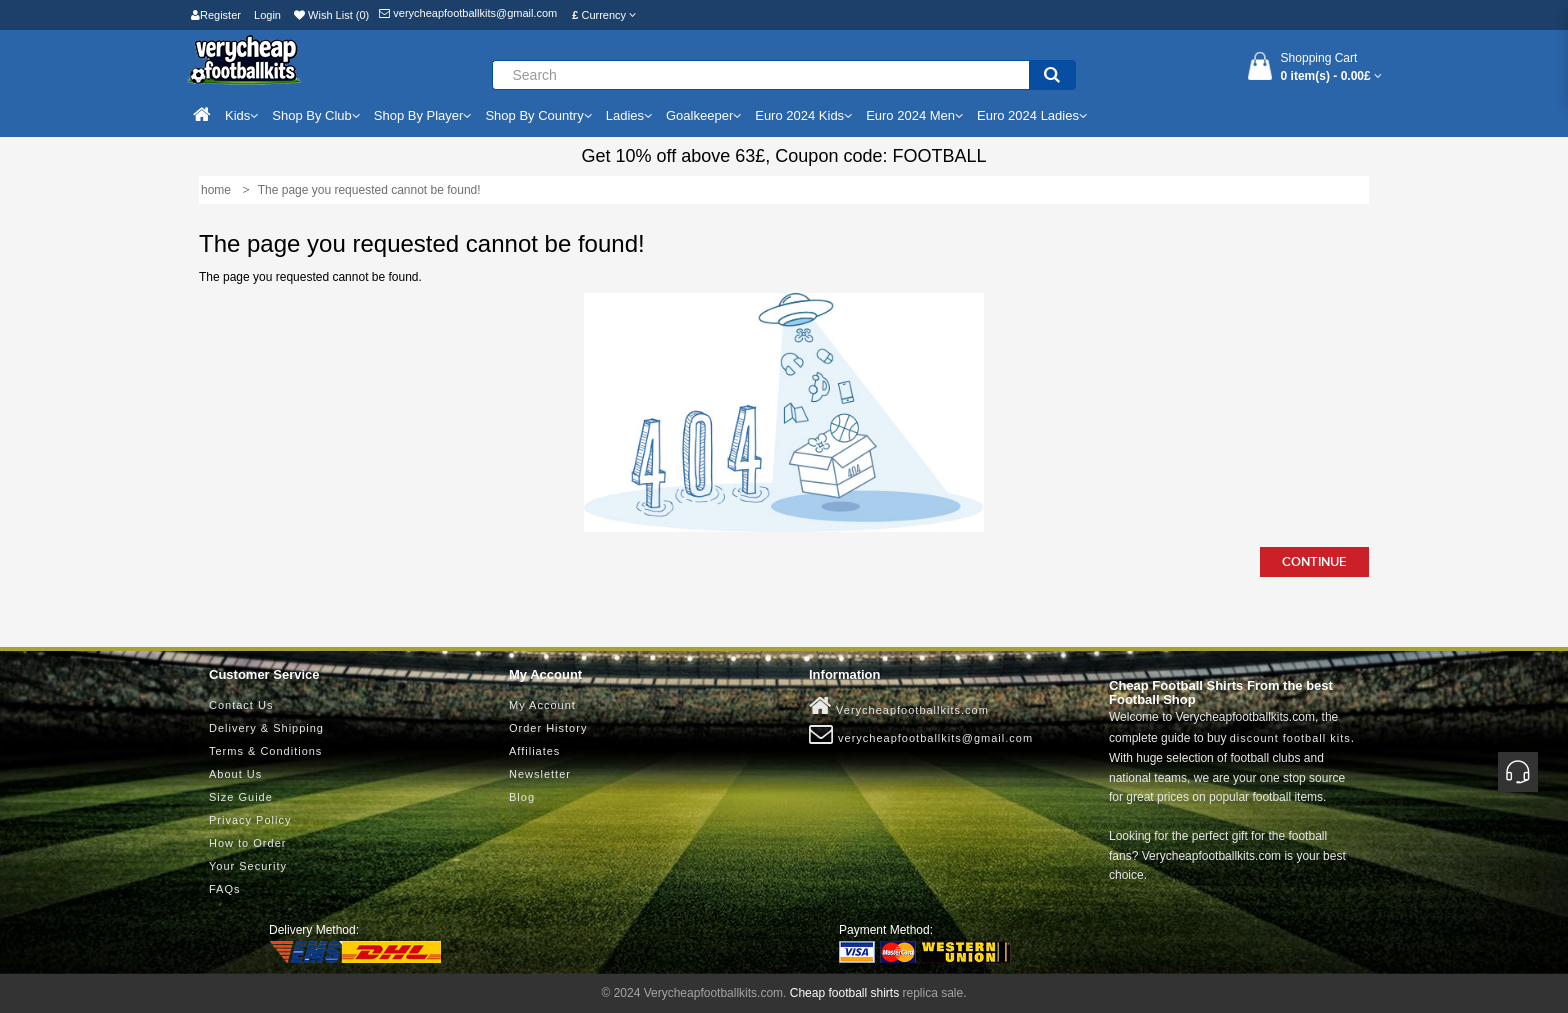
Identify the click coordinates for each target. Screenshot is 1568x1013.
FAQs (225, 889)
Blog (522, 797)
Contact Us (241, 705)
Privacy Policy (250, 820)
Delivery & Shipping (266, 728)
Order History (548, 728)
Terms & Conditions (265, 751)
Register (216, 15)
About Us (235, 774)
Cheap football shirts (844, 993)
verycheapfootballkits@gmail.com (468, 13)
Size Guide (241, 797)
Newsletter (540, 774)
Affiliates (534, 751)
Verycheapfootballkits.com (899, 706)
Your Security (248, 866)
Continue (1314, 562)
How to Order (247, 843)
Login (267, 15)
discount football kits (1290, 738)
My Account (542, 705)
